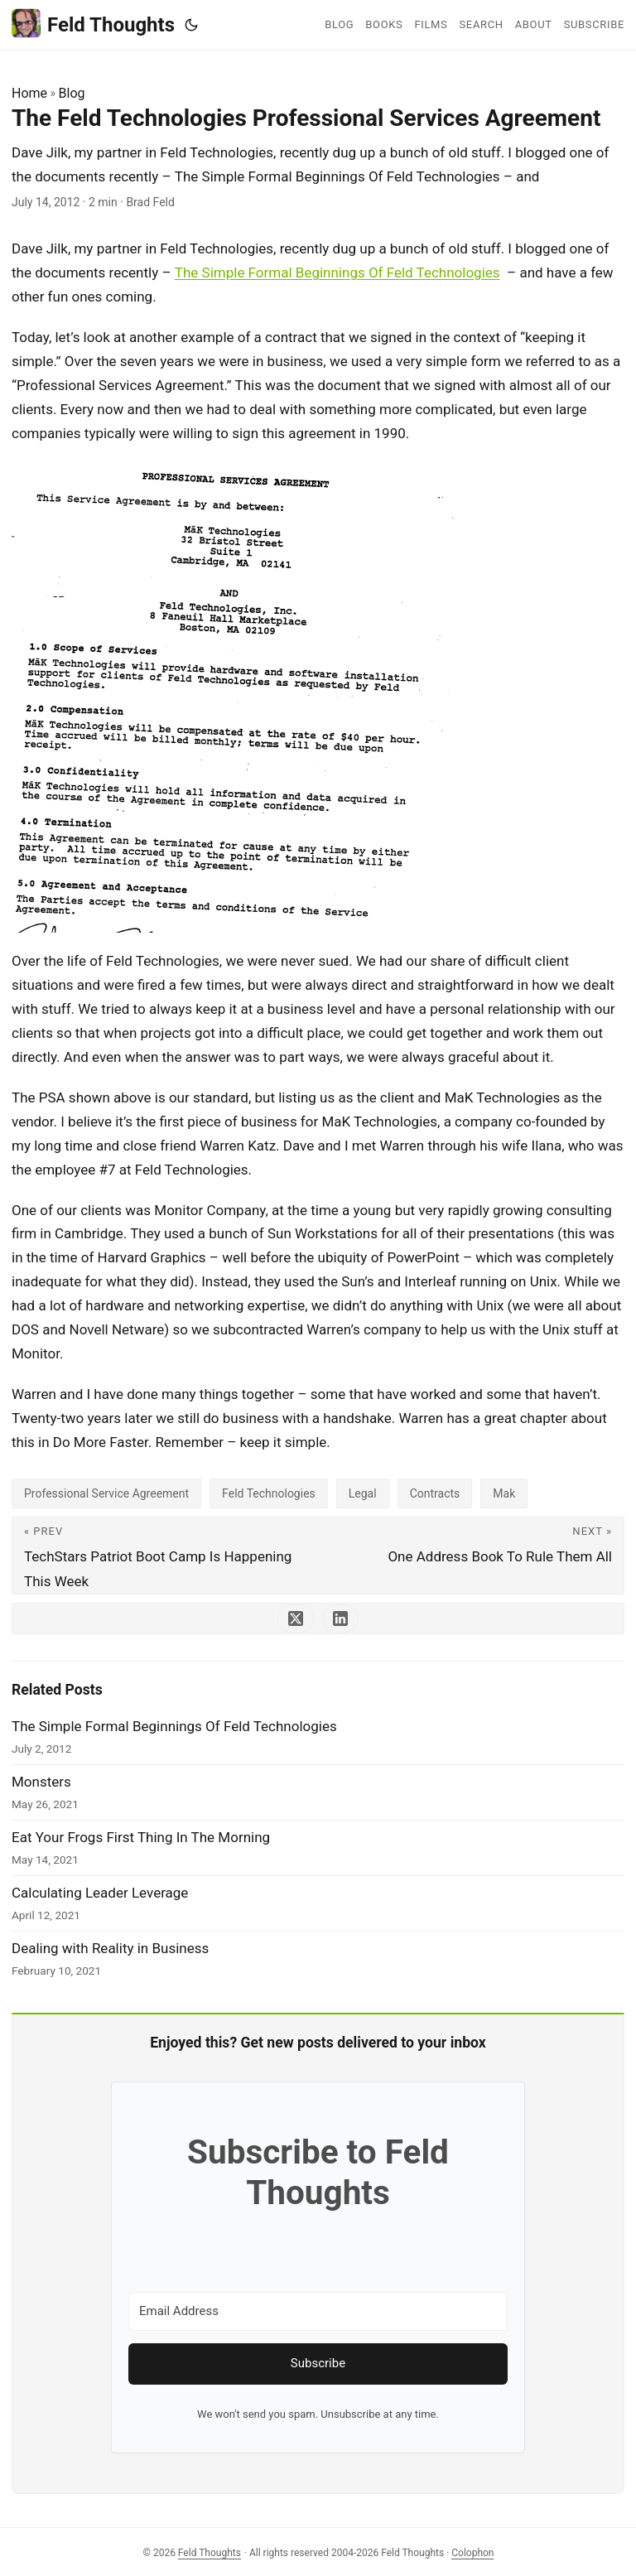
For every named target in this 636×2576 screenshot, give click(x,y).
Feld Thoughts (93, 23)
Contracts (435, 1493)
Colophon (472, 2553)
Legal (363, 1493)
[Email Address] (318, 2311)
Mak (504, 1493)
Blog (72, 93)
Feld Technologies (269, 1493)
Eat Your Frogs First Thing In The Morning (141, 1837)
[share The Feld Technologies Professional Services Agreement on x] (295, 1618)
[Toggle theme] (191, 25)
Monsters (41, 1781)
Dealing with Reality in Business (110, 1948)
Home (29, 93)
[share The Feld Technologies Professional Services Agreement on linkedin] (340, 1618)
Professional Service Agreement (106, 1493)
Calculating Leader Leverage (100, 1892)
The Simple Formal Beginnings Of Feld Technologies (337, 272)
